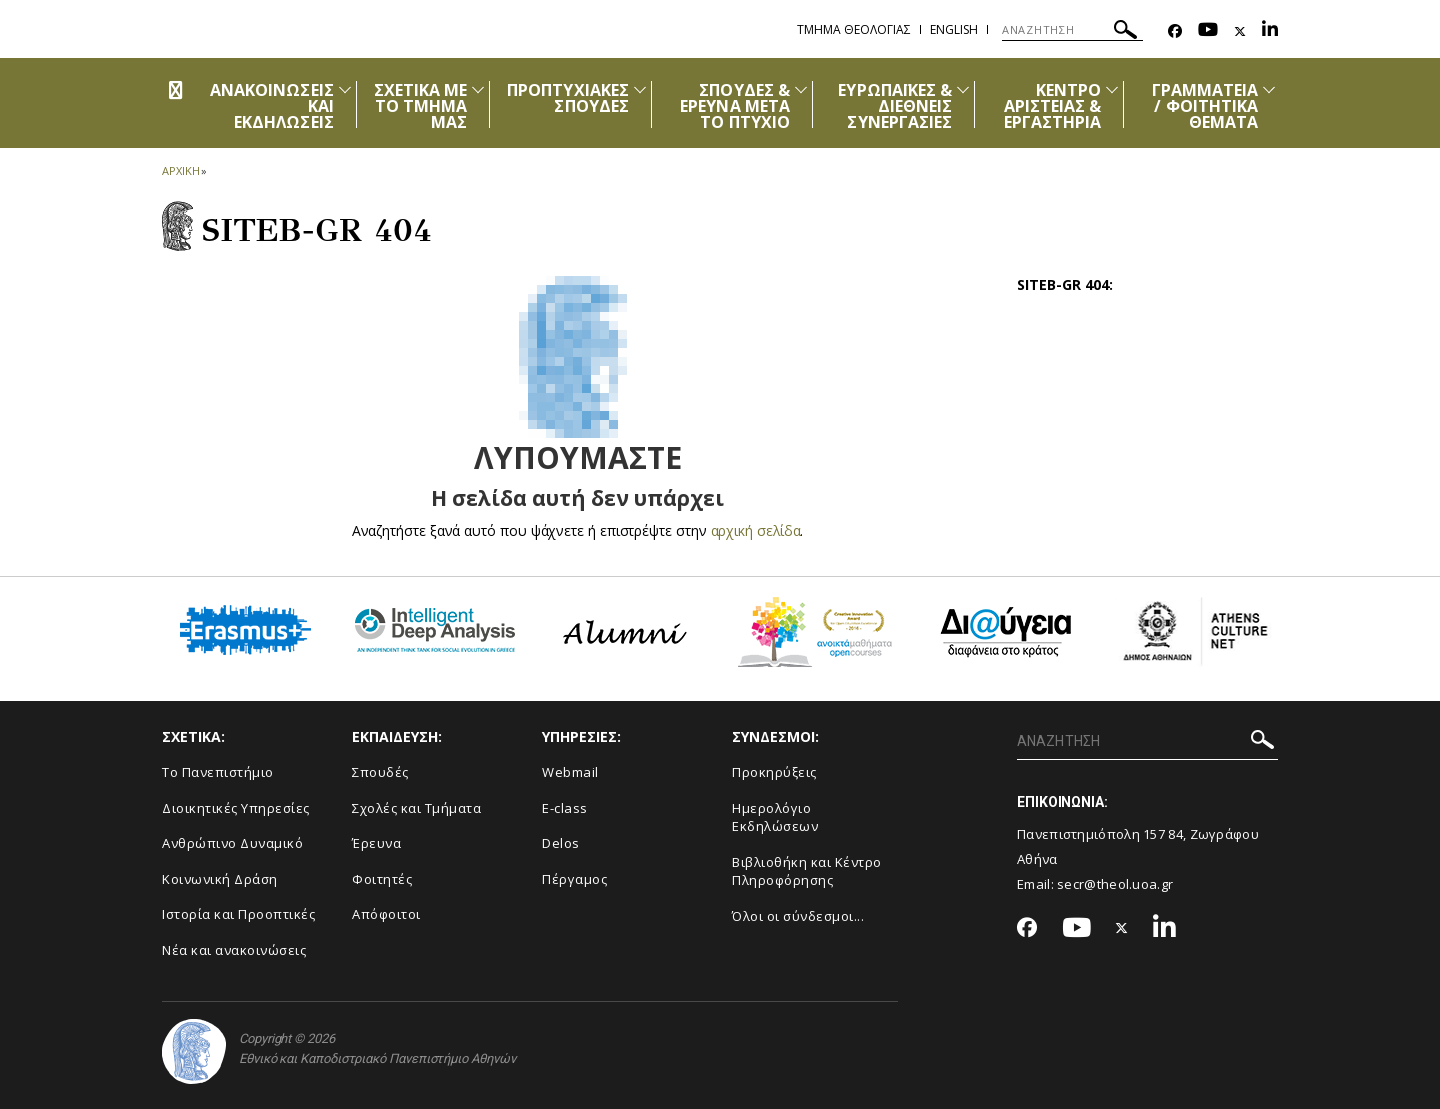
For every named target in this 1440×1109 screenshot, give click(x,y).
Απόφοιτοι (386, 914)
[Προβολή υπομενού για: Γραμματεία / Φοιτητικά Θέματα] (1269, 89)
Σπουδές (380, 772)
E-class (565, 808)
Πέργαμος (574, 879)
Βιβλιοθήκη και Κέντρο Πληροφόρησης (807, 871)
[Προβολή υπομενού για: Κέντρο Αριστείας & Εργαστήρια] (1112, 89)
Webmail (570, 772)
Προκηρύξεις (774, 772)
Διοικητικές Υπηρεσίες (236, 808)
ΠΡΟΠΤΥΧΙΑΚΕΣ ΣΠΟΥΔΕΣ (568, 98)
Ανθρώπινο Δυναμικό (232, 843)
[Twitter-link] (1240, 31)
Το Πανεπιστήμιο (218, 772)
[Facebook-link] (1175, 31)
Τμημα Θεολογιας (854, 29)
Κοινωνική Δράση (220, 879)
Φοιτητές (382, 879)
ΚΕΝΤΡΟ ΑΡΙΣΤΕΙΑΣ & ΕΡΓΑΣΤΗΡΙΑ (1053, 106)
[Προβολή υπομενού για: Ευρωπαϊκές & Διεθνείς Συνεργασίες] (963, 89)
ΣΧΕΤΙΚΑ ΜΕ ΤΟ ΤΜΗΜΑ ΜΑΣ (421, 106)
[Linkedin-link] (1270, 31)
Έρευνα (376, 843)
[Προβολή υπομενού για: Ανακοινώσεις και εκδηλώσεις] (345, 89)
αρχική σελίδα (755, 530)
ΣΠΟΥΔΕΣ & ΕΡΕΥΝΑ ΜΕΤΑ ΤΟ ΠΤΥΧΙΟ (735, 106)
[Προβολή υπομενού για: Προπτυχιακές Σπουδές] (640, 89)
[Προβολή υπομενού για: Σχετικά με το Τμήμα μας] (478, 89)
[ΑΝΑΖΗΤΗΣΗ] (1072, 30)
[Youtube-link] (1208, 31)
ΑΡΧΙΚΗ (180, 170)
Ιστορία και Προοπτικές (238, 914)
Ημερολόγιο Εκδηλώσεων (775, 817)
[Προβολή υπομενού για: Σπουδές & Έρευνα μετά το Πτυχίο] (801, 89)
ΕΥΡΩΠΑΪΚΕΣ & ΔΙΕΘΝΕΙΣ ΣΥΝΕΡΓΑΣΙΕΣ (895, 106)
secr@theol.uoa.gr (1115, 884)
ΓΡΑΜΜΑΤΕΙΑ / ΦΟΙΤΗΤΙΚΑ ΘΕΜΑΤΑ (1205, 106)
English (954, 29)
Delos (561, 843)
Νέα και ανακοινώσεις (234, 950)
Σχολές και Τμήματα (416, 808)
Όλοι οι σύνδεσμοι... (798, 916)
